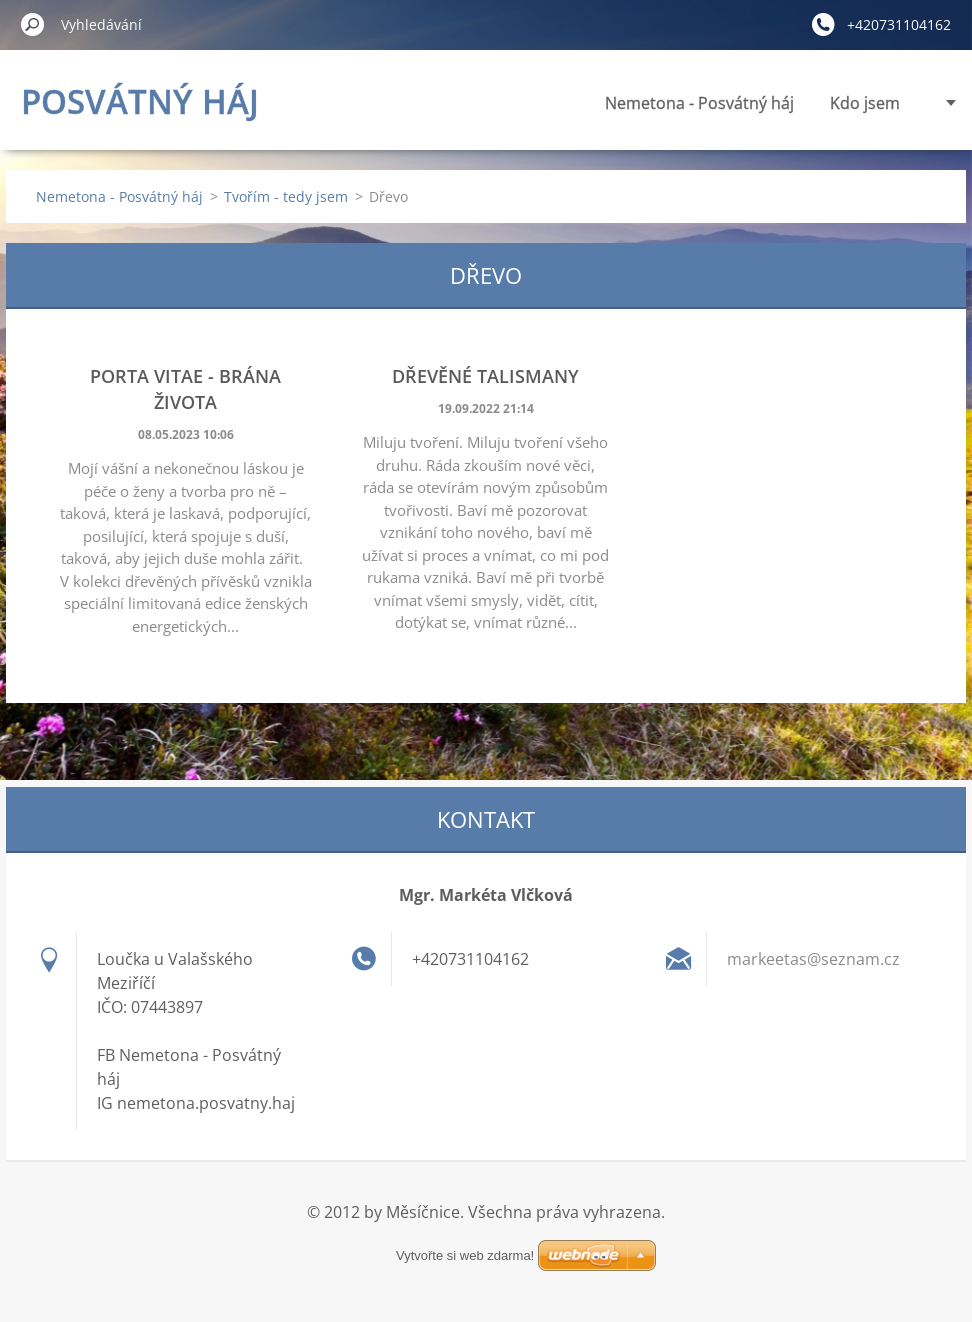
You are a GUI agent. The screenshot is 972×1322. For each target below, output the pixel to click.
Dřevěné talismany (485, 376)
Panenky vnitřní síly (827, 103)
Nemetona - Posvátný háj (518, 103)
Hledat (33, 24)
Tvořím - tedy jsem (286, 196)
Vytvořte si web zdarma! (465, 1231)
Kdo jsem (684, 103)
